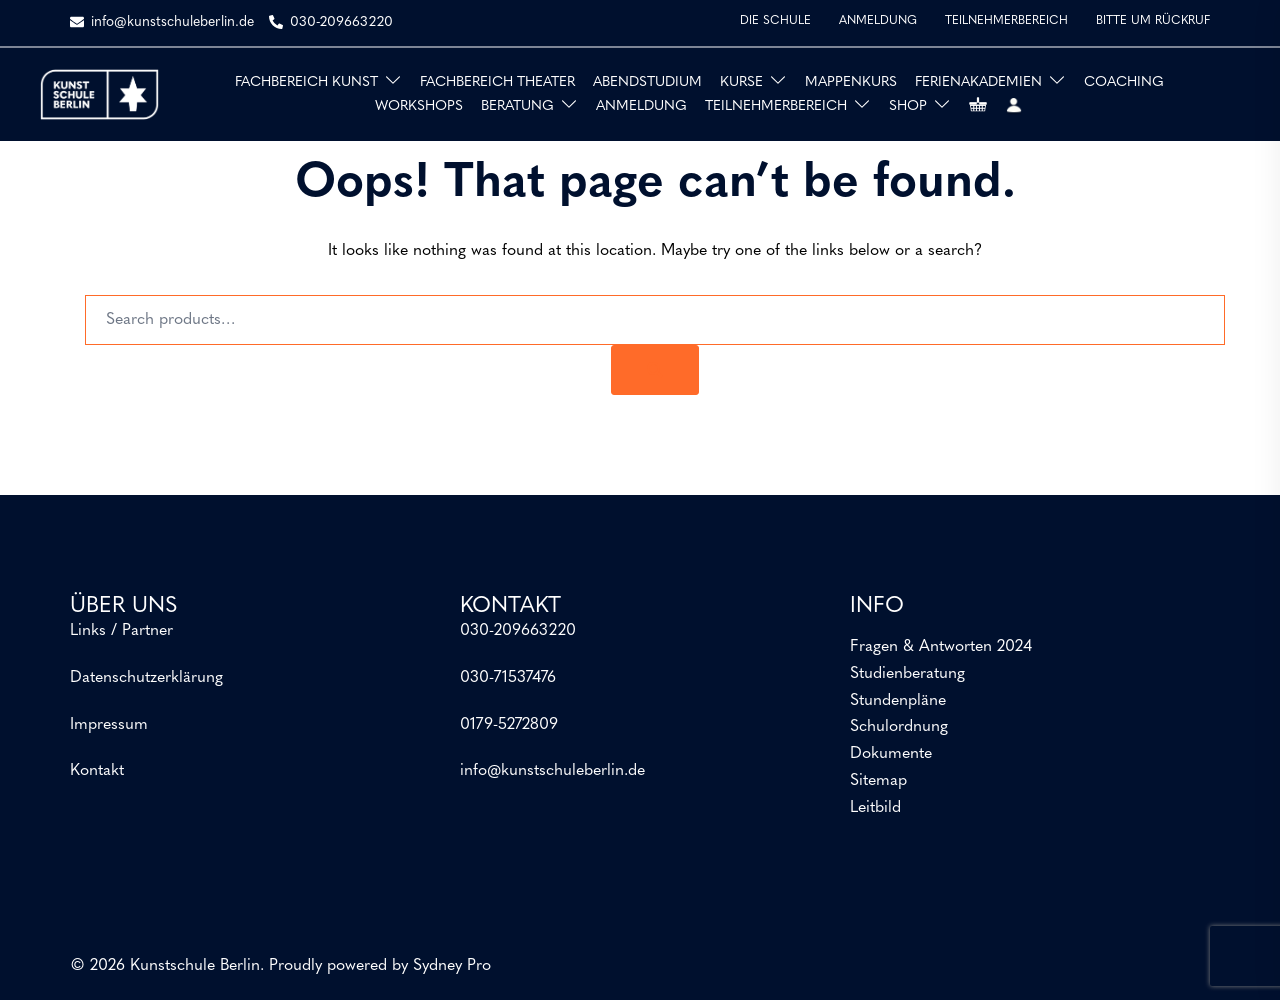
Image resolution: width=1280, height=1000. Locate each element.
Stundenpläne (898, 701)
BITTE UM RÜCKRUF (1153, 21)
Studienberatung (907, 674)
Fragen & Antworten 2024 (941, 647)
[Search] (655, 370)
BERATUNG (517, 106)
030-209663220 (518, 631)
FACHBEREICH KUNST (306, 82)
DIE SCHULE (775, 21)
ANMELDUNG (878, 21)
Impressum (109, 725)
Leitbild (875, 808)
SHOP (908, 106)
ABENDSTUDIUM (647, 82)
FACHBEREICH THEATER (497, 82)
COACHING (1124, 82)
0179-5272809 (509, 725)
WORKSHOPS (419, 106)
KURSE (741, 82)
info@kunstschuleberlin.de (552, 771)
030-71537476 (508, 678)
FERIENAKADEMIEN (978, 82)
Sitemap (878, 781)
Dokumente (891, 754)
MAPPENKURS (851, 82)
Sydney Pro (452, 966)
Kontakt (97, 771)
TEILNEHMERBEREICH (1006, 21)
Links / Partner (121, 631)
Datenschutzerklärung (146, 678)
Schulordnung (899, 727)
